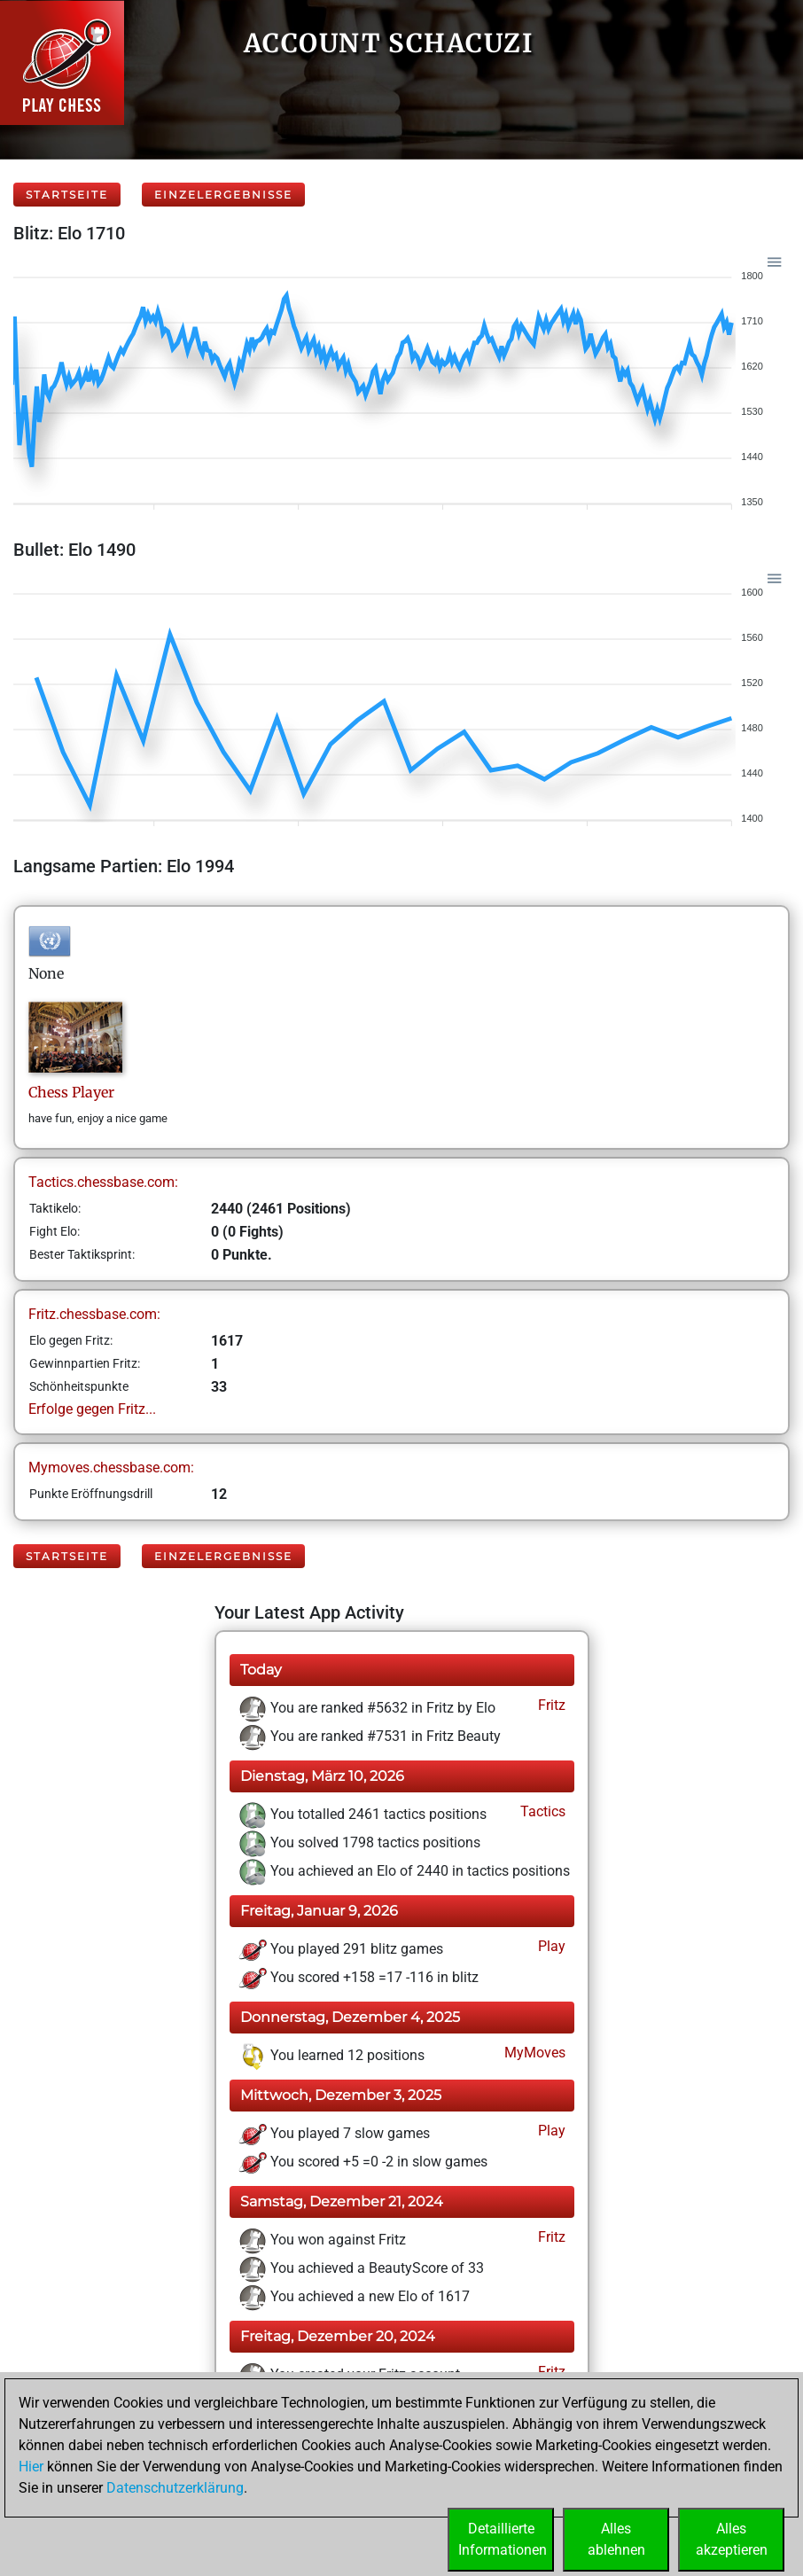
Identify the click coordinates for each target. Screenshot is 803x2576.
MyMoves (533, 2052)
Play (549, 1946)
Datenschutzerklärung (175, 2487)
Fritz (549, 1705)
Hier (31, 2466)
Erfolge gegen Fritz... (92, 1409)
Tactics (541, 1811)
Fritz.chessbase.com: (94, 1314)
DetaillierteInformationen (502, 2539)
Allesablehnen (616, 2539)
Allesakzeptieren (732, 2539)
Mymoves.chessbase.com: (111, 1467)
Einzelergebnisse (223, 194)
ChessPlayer (71, 1092)
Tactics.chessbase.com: (103, 1182)
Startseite (67, 194)
